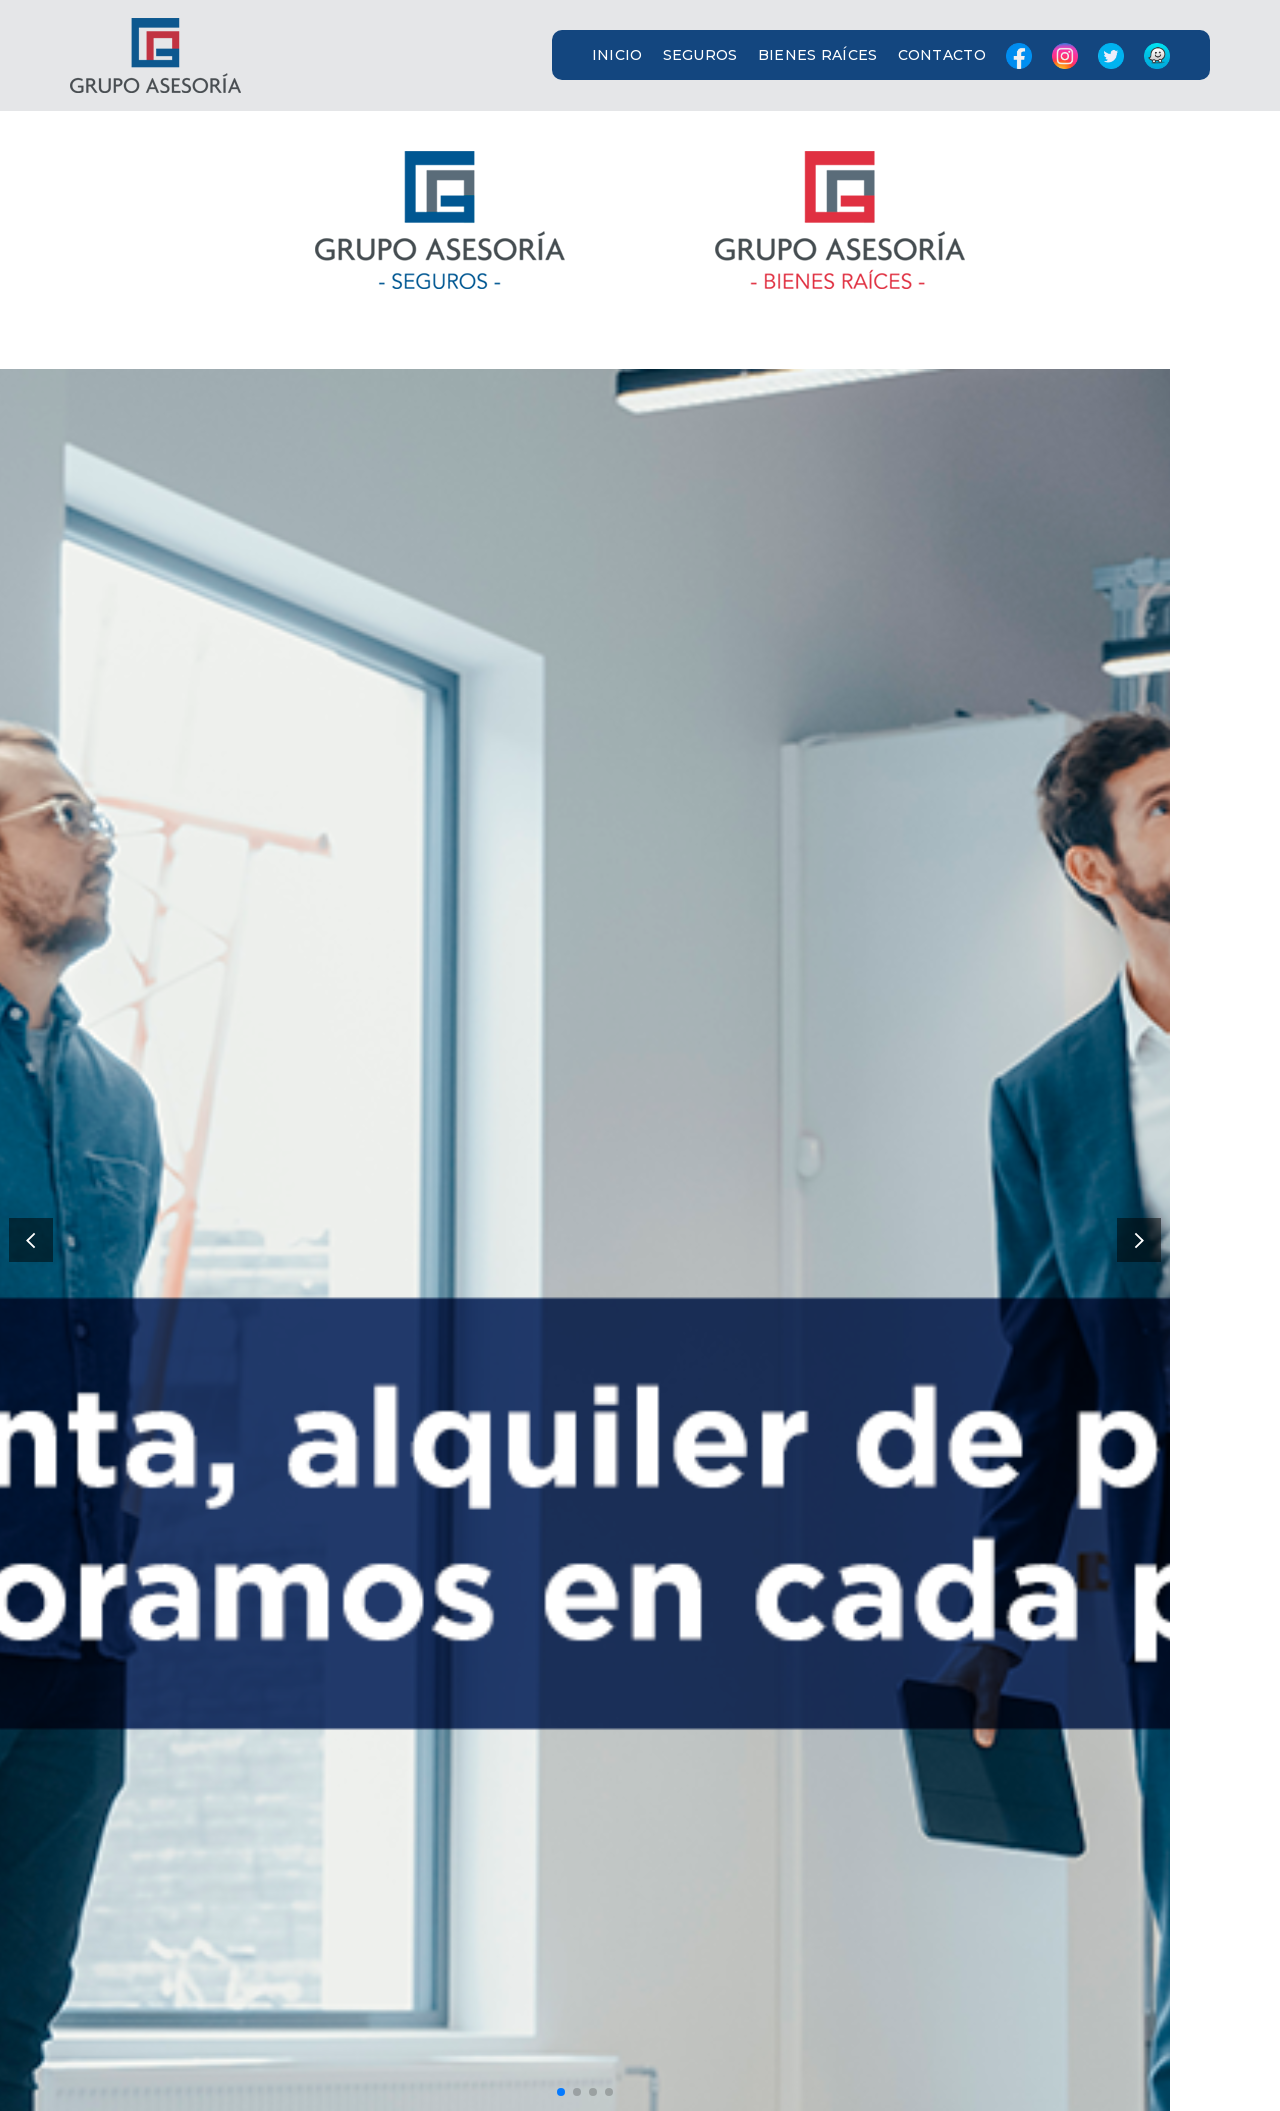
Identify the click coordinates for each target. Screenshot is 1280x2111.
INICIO (617, 55)
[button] (640, 55)
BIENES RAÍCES (818, 55)
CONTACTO (942, 55)
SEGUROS (700, 55)
